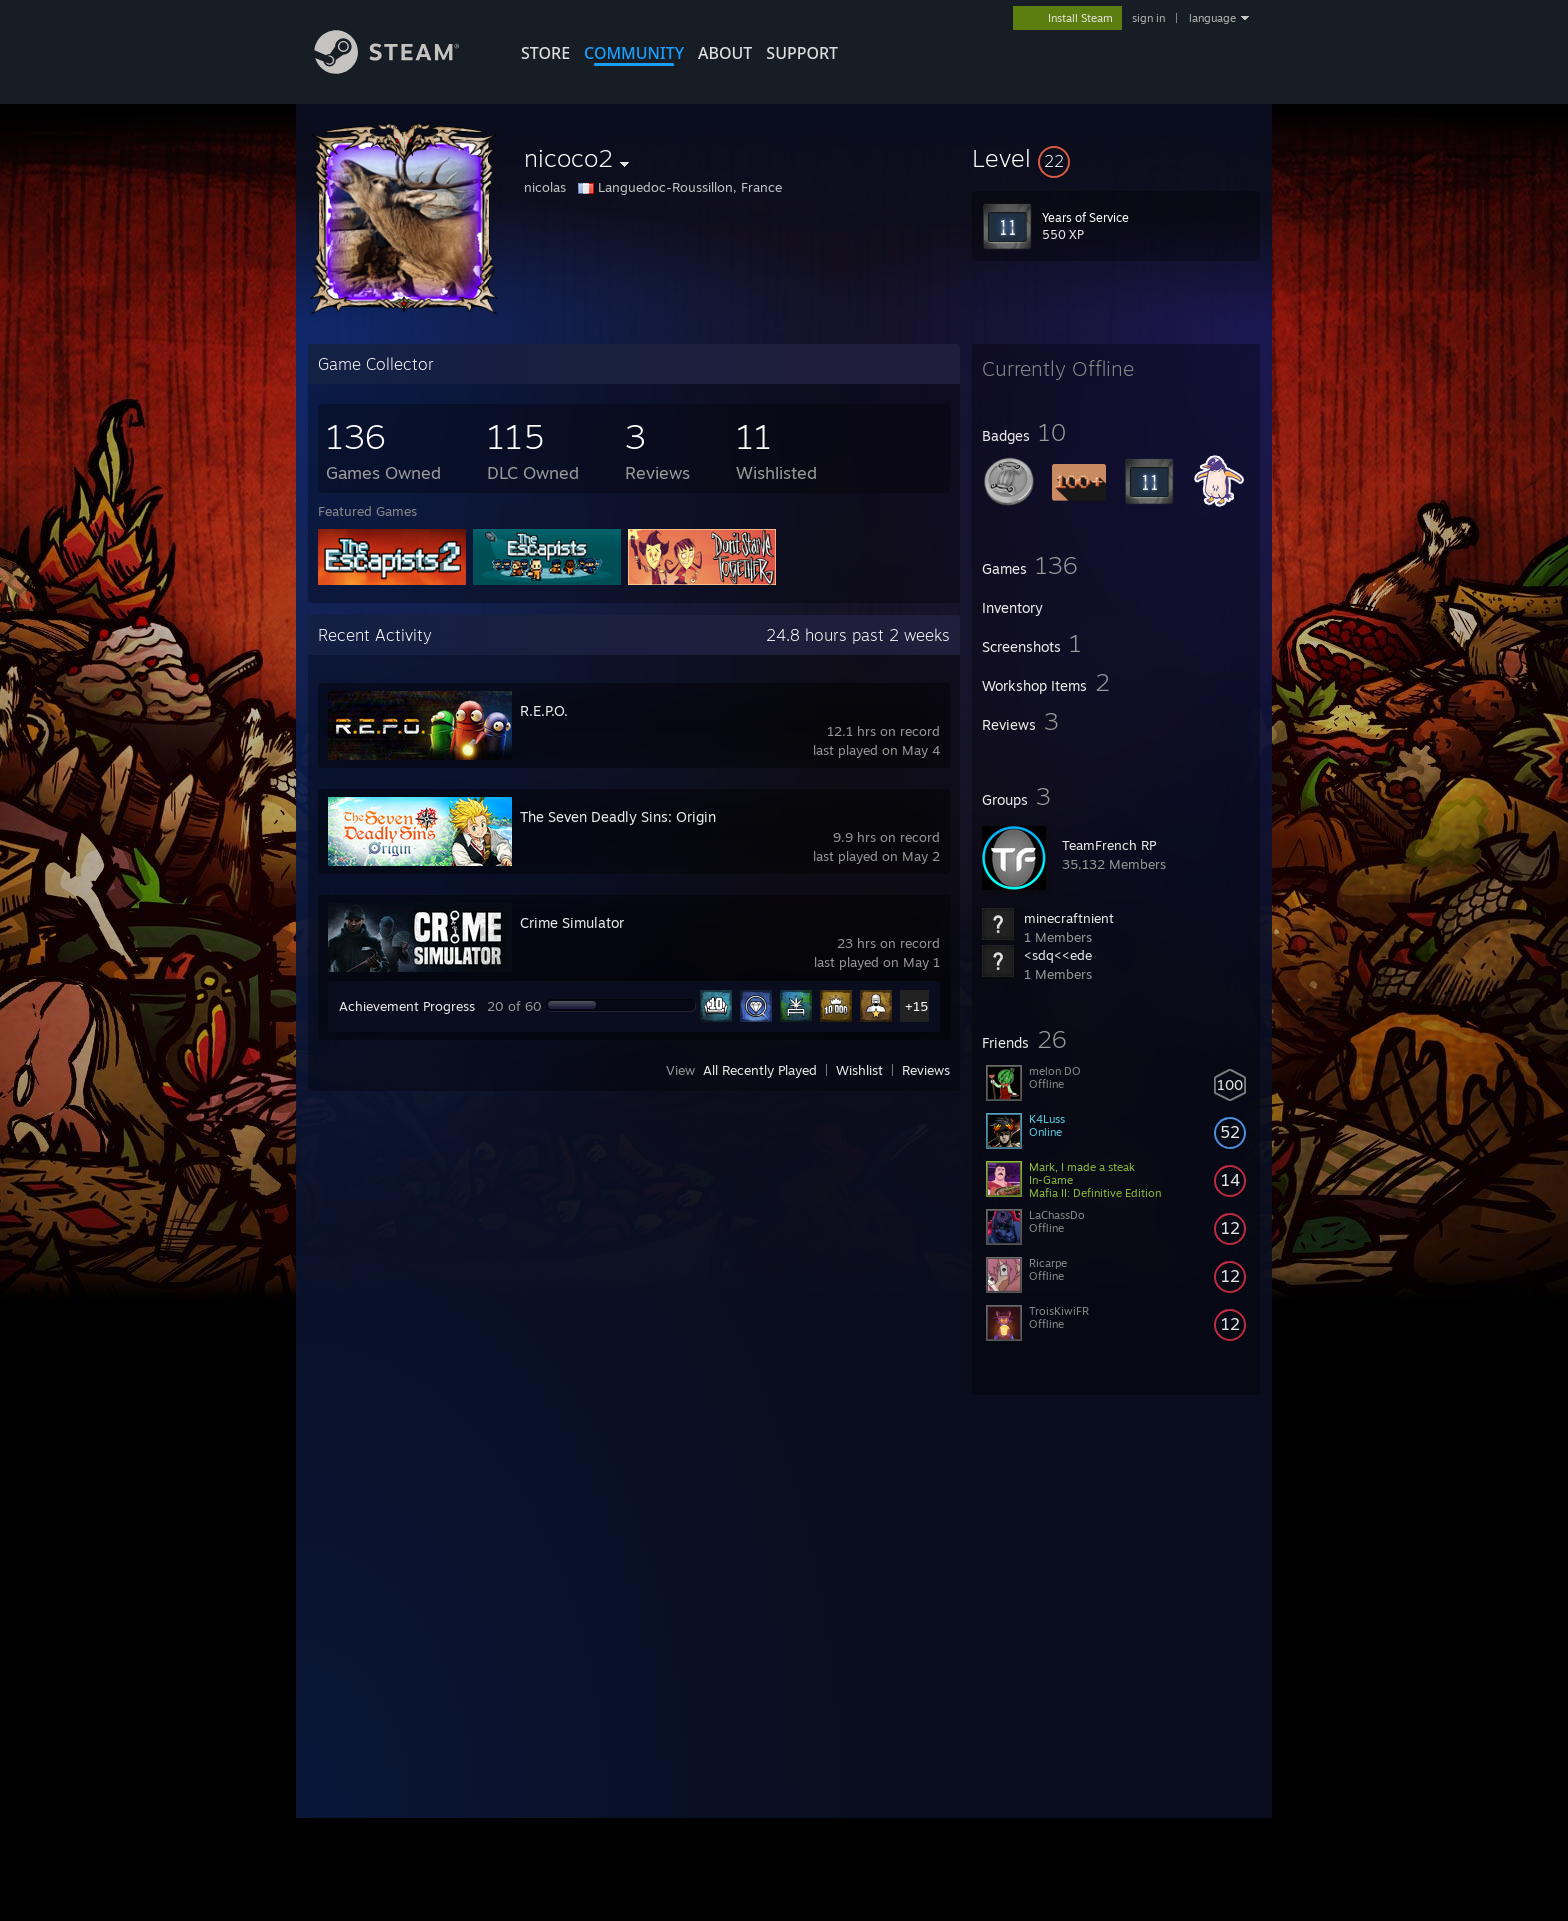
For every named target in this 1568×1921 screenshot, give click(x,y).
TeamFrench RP (1109, 845)
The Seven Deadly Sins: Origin (618, 816)
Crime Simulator (572, 922)
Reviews (926, 1070)
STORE (545, 53)
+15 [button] (916, 1006)
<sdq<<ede (1058, 955)
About (725, 53)
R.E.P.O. (544, 710)
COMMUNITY (634, 53)
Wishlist (859, 1070)
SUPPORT (802, 53)
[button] (1116, 158)
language (1212, 18)
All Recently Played (760, 1070)
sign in (1148, 18)
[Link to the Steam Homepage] (402, 68)
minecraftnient (1069, 918)
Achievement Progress (407, 1006)
